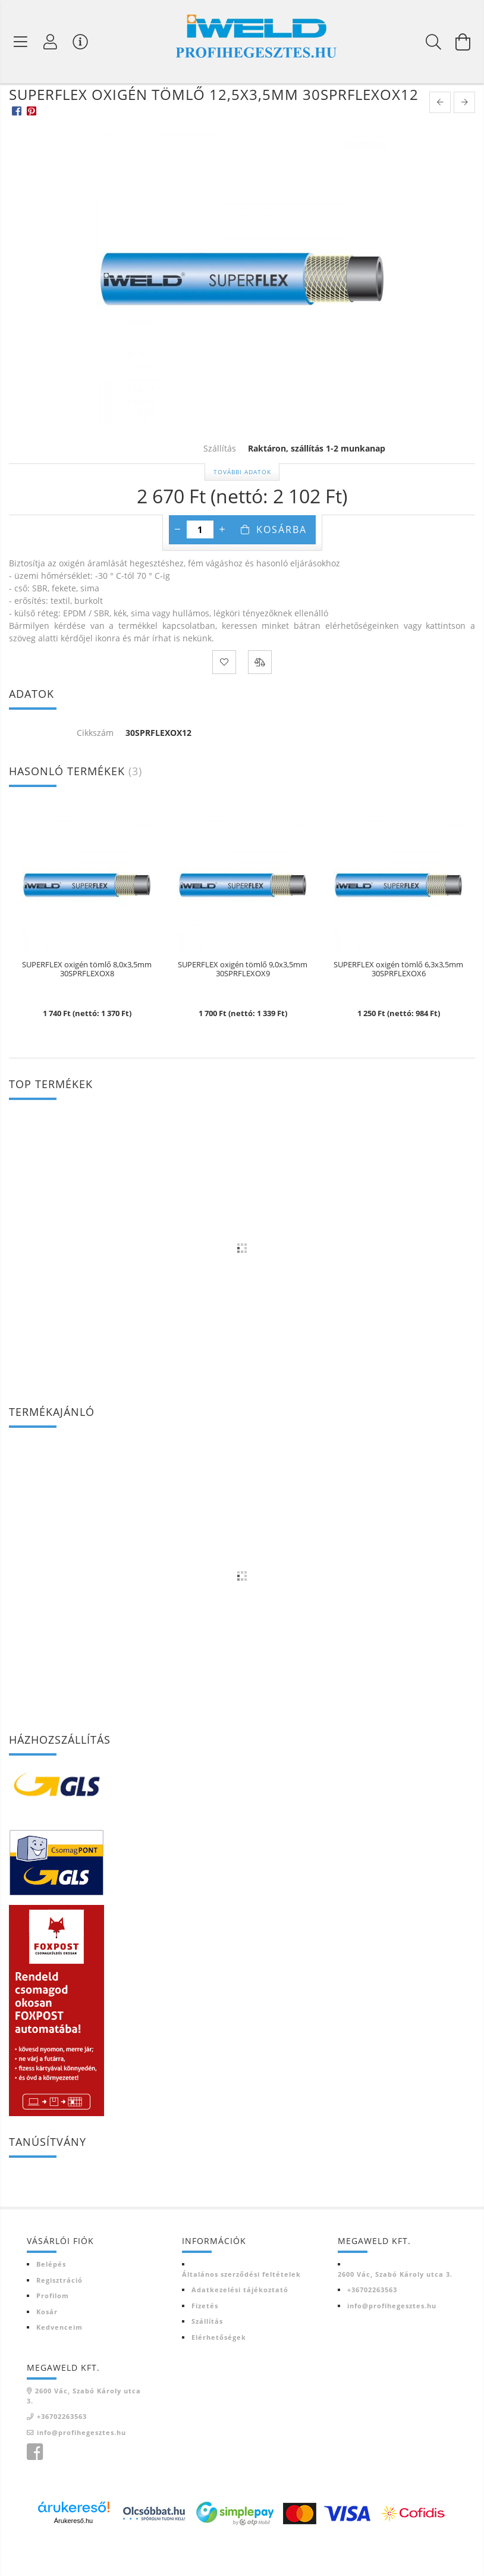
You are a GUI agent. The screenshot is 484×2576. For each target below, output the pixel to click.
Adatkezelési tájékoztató (239, 2324)
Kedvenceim (59, 2361)
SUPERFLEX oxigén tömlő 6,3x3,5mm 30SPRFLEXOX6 (398, 1004)
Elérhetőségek (218, 2371)
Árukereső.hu (73, 2555)
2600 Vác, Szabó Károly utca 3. (395, 2308)
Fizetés (204, 2340)
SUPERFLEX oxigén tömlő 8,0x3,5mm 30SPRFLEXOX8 (87, 1004)
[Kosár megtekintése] (463, 42)
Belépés (51, 2298)
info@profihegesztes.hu (391, 2340)
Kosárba (281, 564)
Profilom (52, 2330)
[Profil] (50, 42)
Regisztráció (59, 2314)
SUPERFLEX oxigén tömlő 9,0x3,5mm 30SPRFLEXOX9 (242, 1004)
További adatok (242, 506)
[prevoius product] (440, 137)
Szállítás (207, 2355)
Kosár (47, 2346)
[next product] (464, 137)
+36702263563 (372, 2324)
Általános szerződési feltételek (241, 2308)
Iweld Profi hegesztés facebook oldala (34, 2487)
